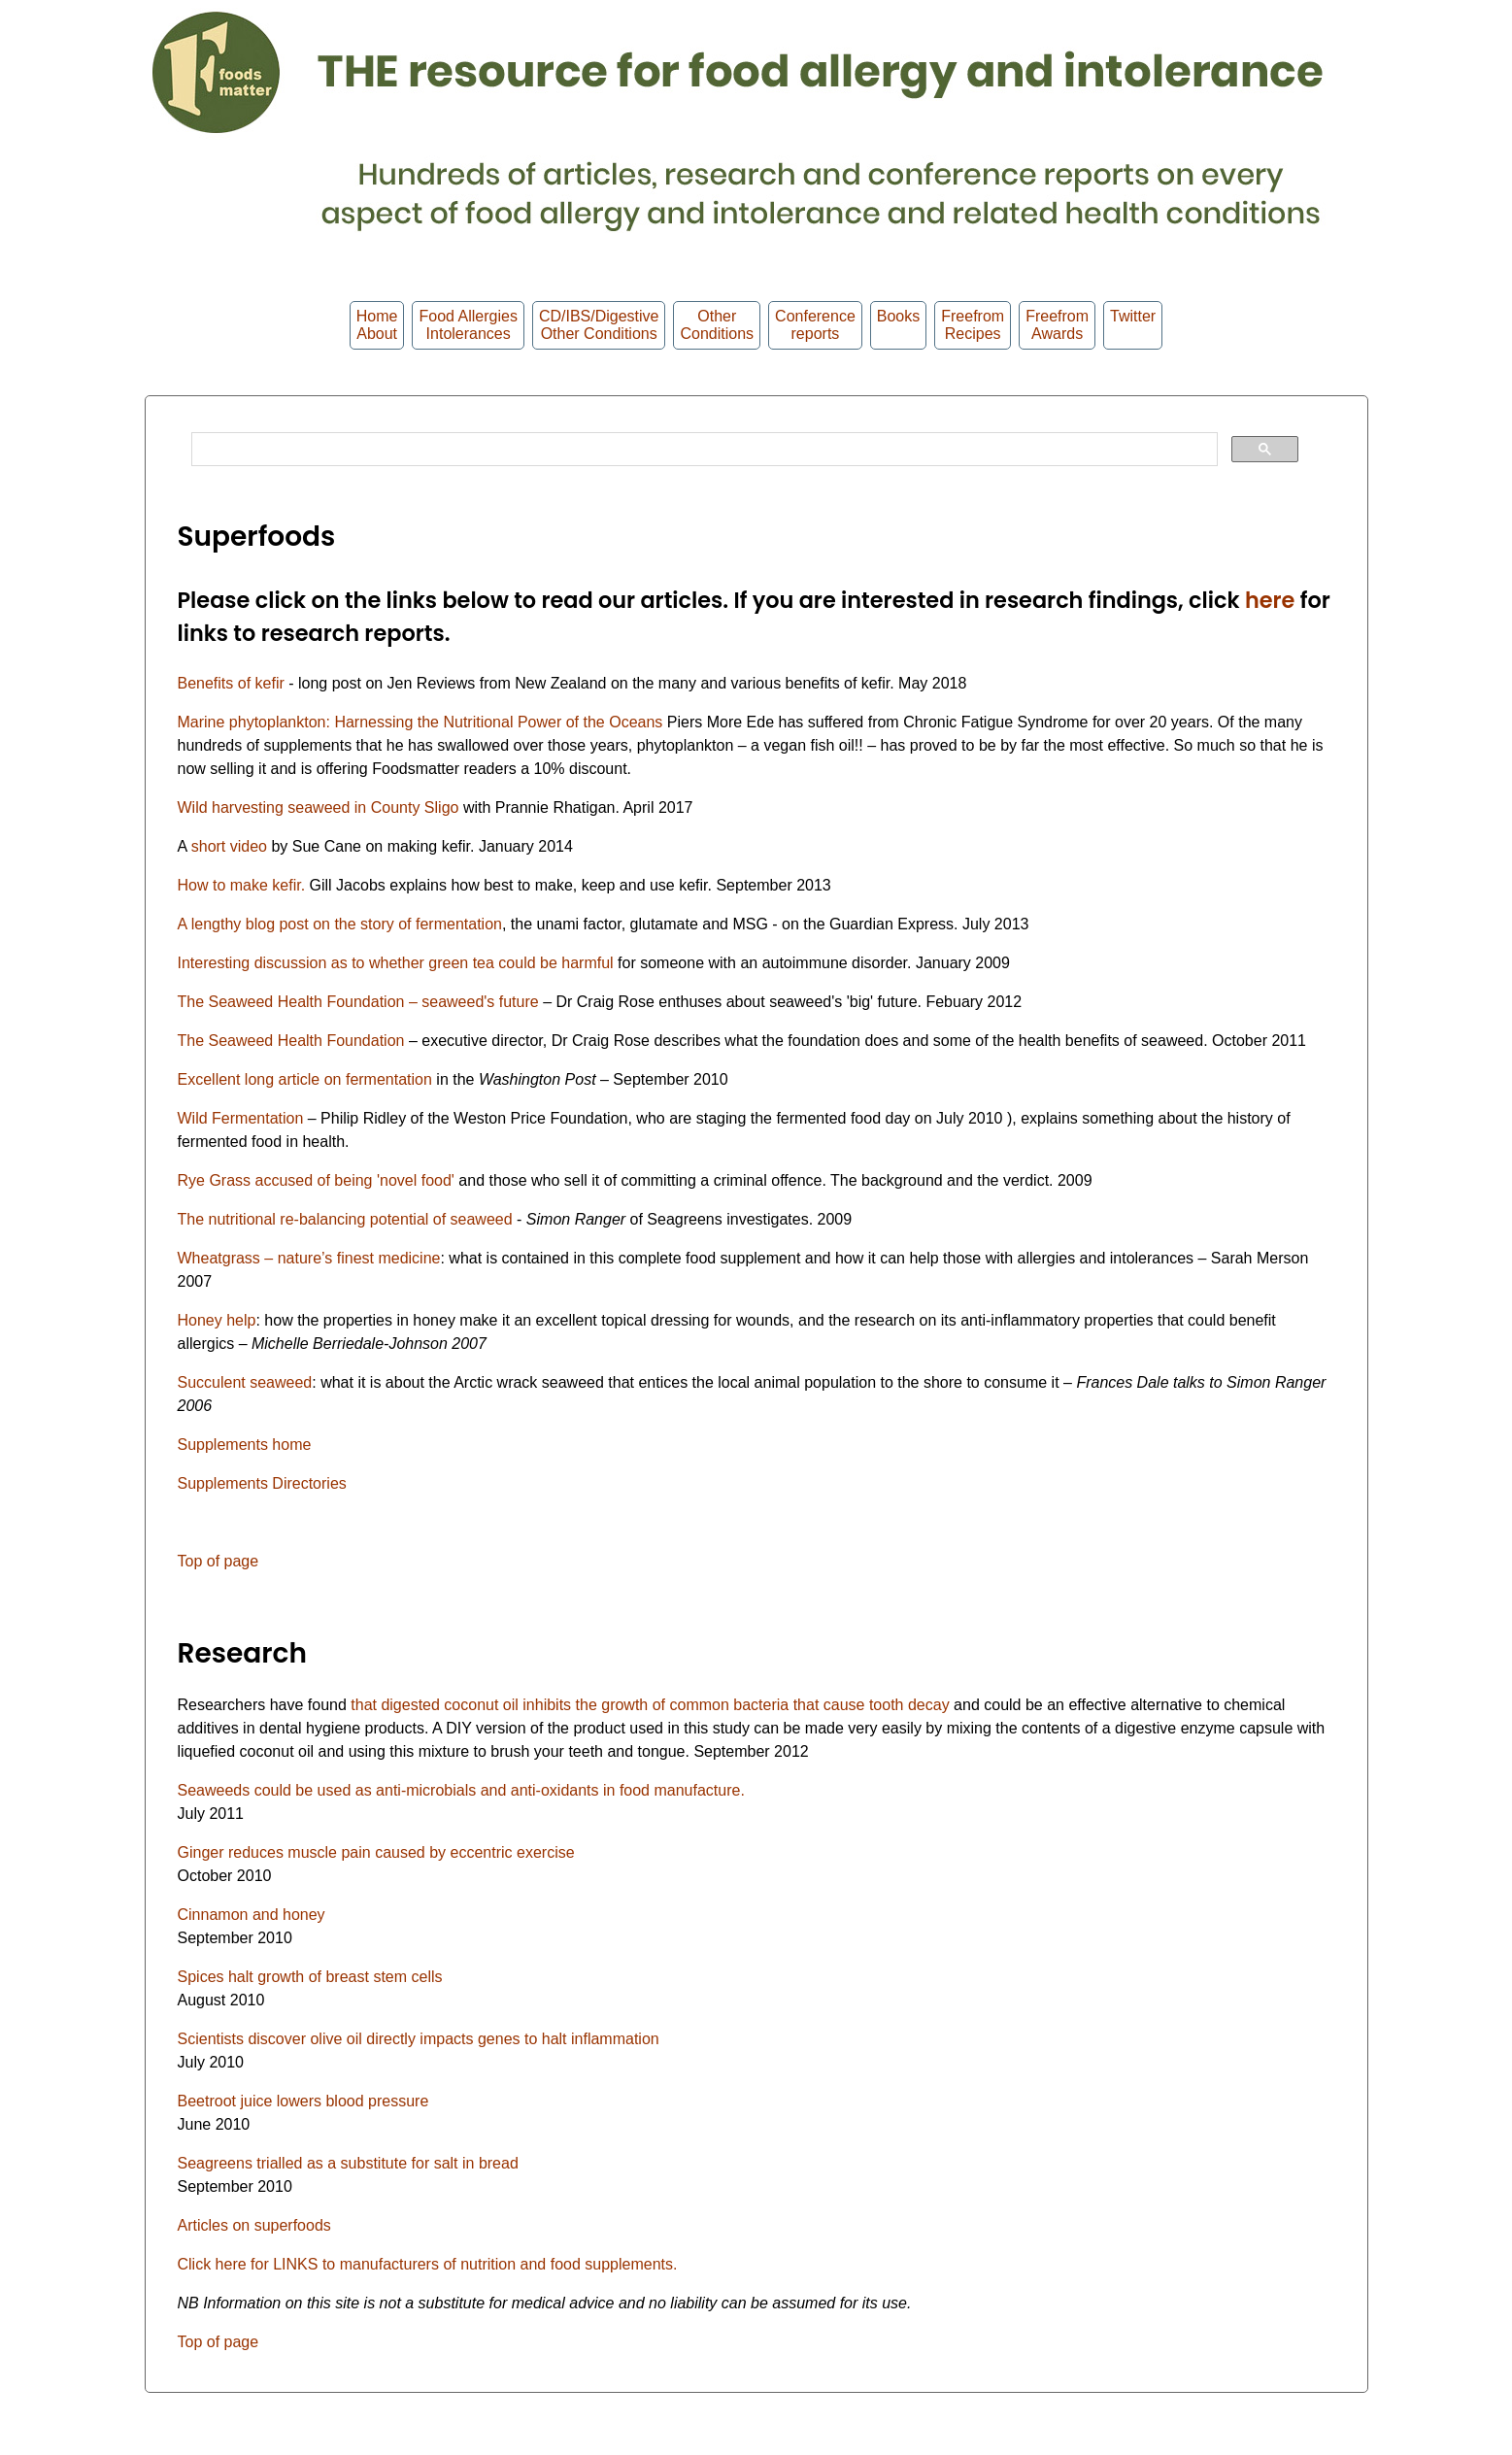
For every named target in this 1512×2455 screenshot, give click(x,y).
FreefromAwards (1057, 325)
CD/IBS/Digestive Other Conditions (599, 325)
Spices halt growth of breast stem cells (310, 1976)
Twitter (1133, 325)
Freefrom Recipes (972, 325)
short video (229, 846)
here (1269, 600)
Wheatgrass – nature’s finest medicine (309, 1258)
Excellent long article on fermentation (305, 1079)
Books (898, 325)
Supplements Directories (262, 1483)
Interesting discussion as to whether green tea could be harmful (396, 963)
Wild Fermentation (241, 1118)
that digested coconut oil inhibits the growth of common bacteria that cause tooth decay (650, 1705)
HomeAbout (377, 325)
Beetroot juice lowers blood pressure (303, 2101)
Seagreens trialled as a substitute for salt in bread (348, 2163)
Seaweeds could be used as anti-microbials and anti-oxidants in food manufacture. (461, 1790)
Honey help (217, 1320)
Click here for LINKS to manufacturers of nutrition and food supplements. (428, 2264)
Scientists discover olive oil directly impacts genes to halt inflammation (418, 2039)
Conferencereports (815, 325)
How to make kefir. (242, 885)
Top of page (218, 1561)
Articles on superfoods (254, 2225)
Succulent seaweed (245, 1382)
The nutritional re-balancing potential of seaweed (348, 1219)
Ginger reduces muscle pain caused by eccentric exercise (376, 1852)
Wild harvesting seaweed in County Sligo (318, 807)
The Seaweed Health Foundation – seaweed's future (361, 1001)
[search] (702, 449)
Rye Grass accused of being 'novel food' (318, 1180)
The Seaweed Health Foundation (291, 1040)
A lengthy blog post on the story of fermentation (340, 924)
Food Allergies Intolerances (468, 325)
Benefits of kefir (233, 683)
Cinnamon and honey (251, 1914)
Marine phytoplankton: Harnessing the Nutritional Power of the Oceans (420, 722)
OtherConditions (717, 325)
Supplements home (245, 1444)
